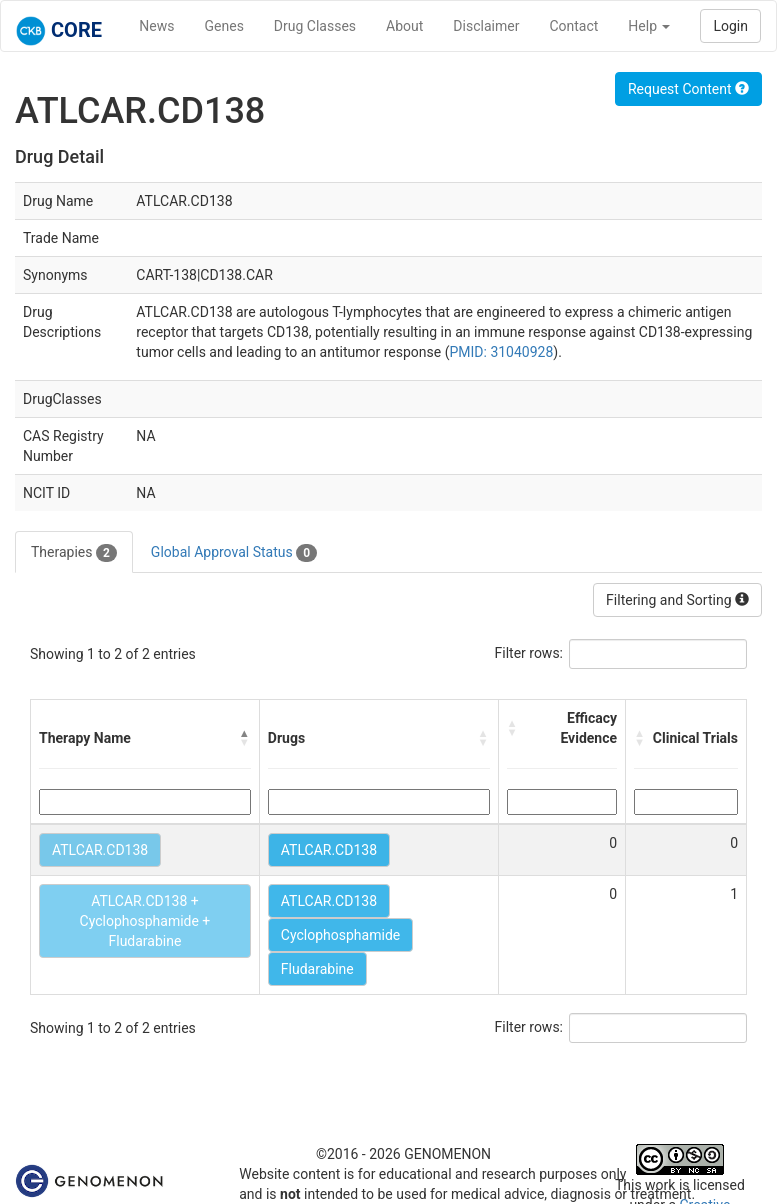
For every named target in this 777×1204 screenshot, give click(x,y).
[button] (245, 738)
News (156, 26)
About (404, 26)
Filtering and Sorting (677, 600)
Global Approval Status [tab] (234, 553)
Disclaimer (486, 26)
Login (730, 26)
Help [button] (649, 26)
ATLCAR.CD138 (100, 850)
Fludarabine (317, 969)
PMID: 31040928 (501, 352)
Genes (224, 26)
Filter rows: (529, 653)
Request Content (688, 89)
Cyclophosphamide (340, 935)
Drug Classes (315, 26)
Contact (573, 26)
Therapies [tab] (74, 553)
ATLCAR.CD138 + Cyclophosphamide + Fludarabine (145, 921)
